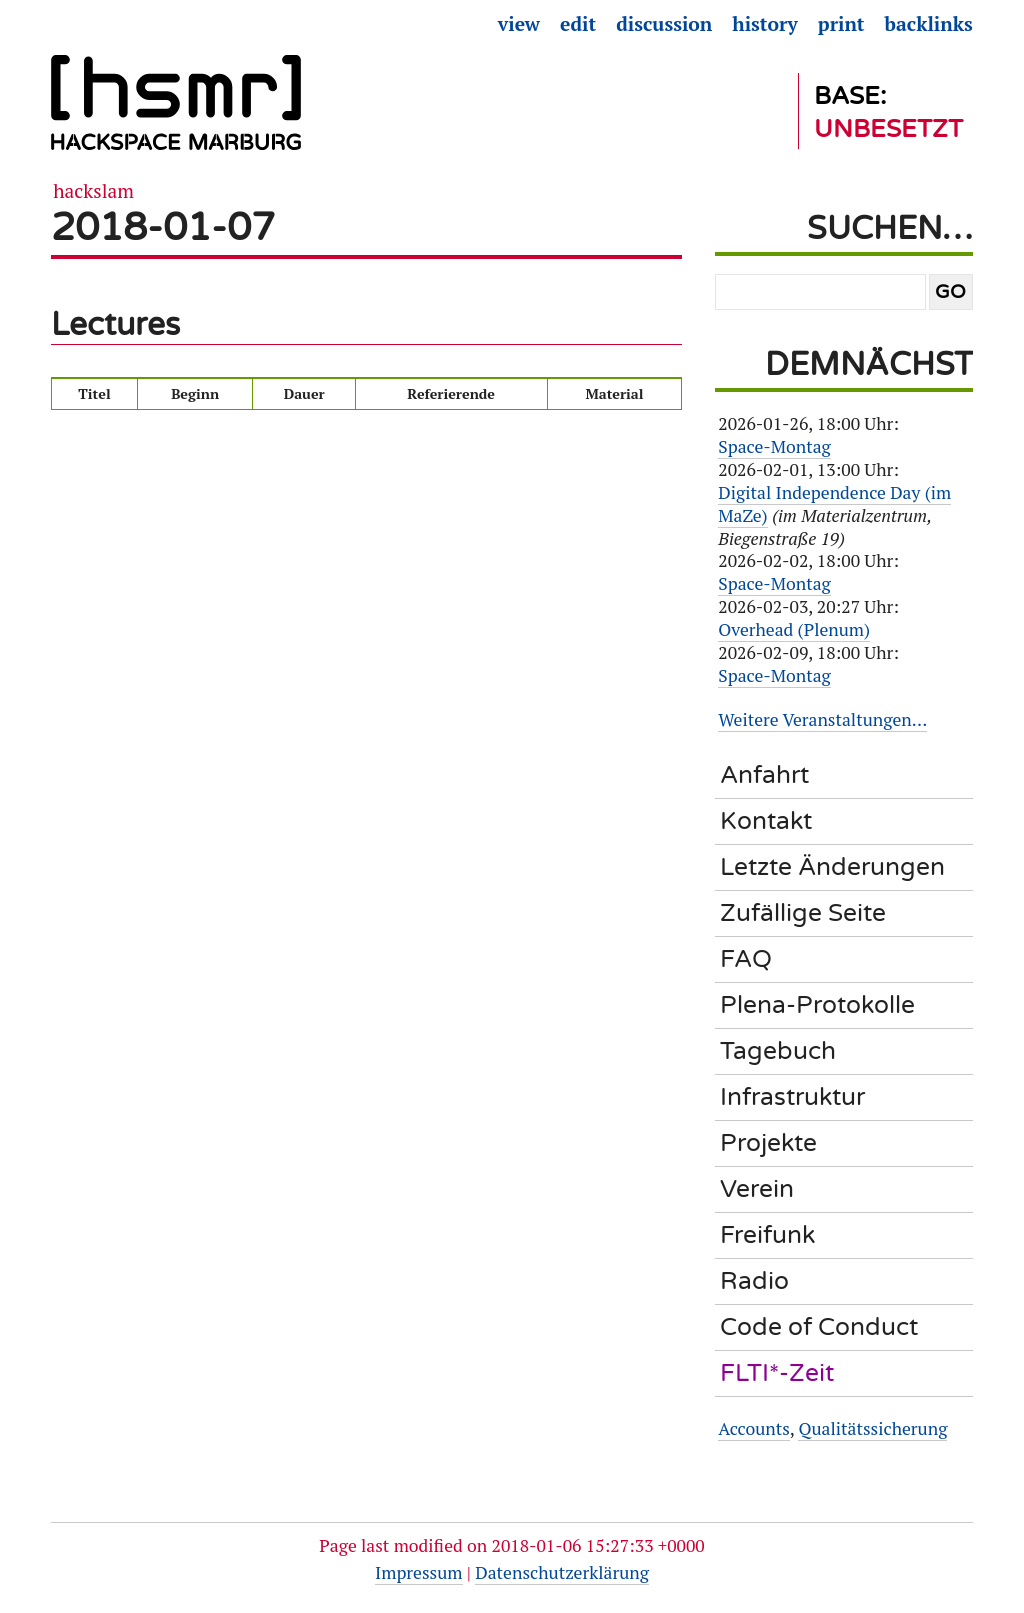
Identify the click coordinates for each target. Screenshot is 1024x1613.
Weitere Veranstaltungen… (822, 719)
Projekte (768, 1143)
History (765, 24)
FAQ (746, 959)
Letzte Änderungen (832, 867)
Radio (754, 1281)
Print (841, 24)
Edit (578, 24)
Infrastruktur (792, 1097)
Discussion (664, 24)
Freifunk (767, 1235)
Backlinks (929, 24)
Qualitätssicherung (872, 1428)
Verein (757, 1189)
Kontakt (766, 821)
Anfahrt (764, 775)
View (519, 24)
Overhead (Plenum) (794, 629)
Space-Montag (774, 446)
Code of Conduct (819, 1327)
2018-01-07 (163, 227)
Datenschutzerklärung (562, 1572)
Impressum (418, 1572)
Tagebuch (778, 1051)
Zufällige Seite (803, 913)
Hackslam (93, 191)
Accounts (754, 1428)
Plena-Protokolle (817, 1005)
